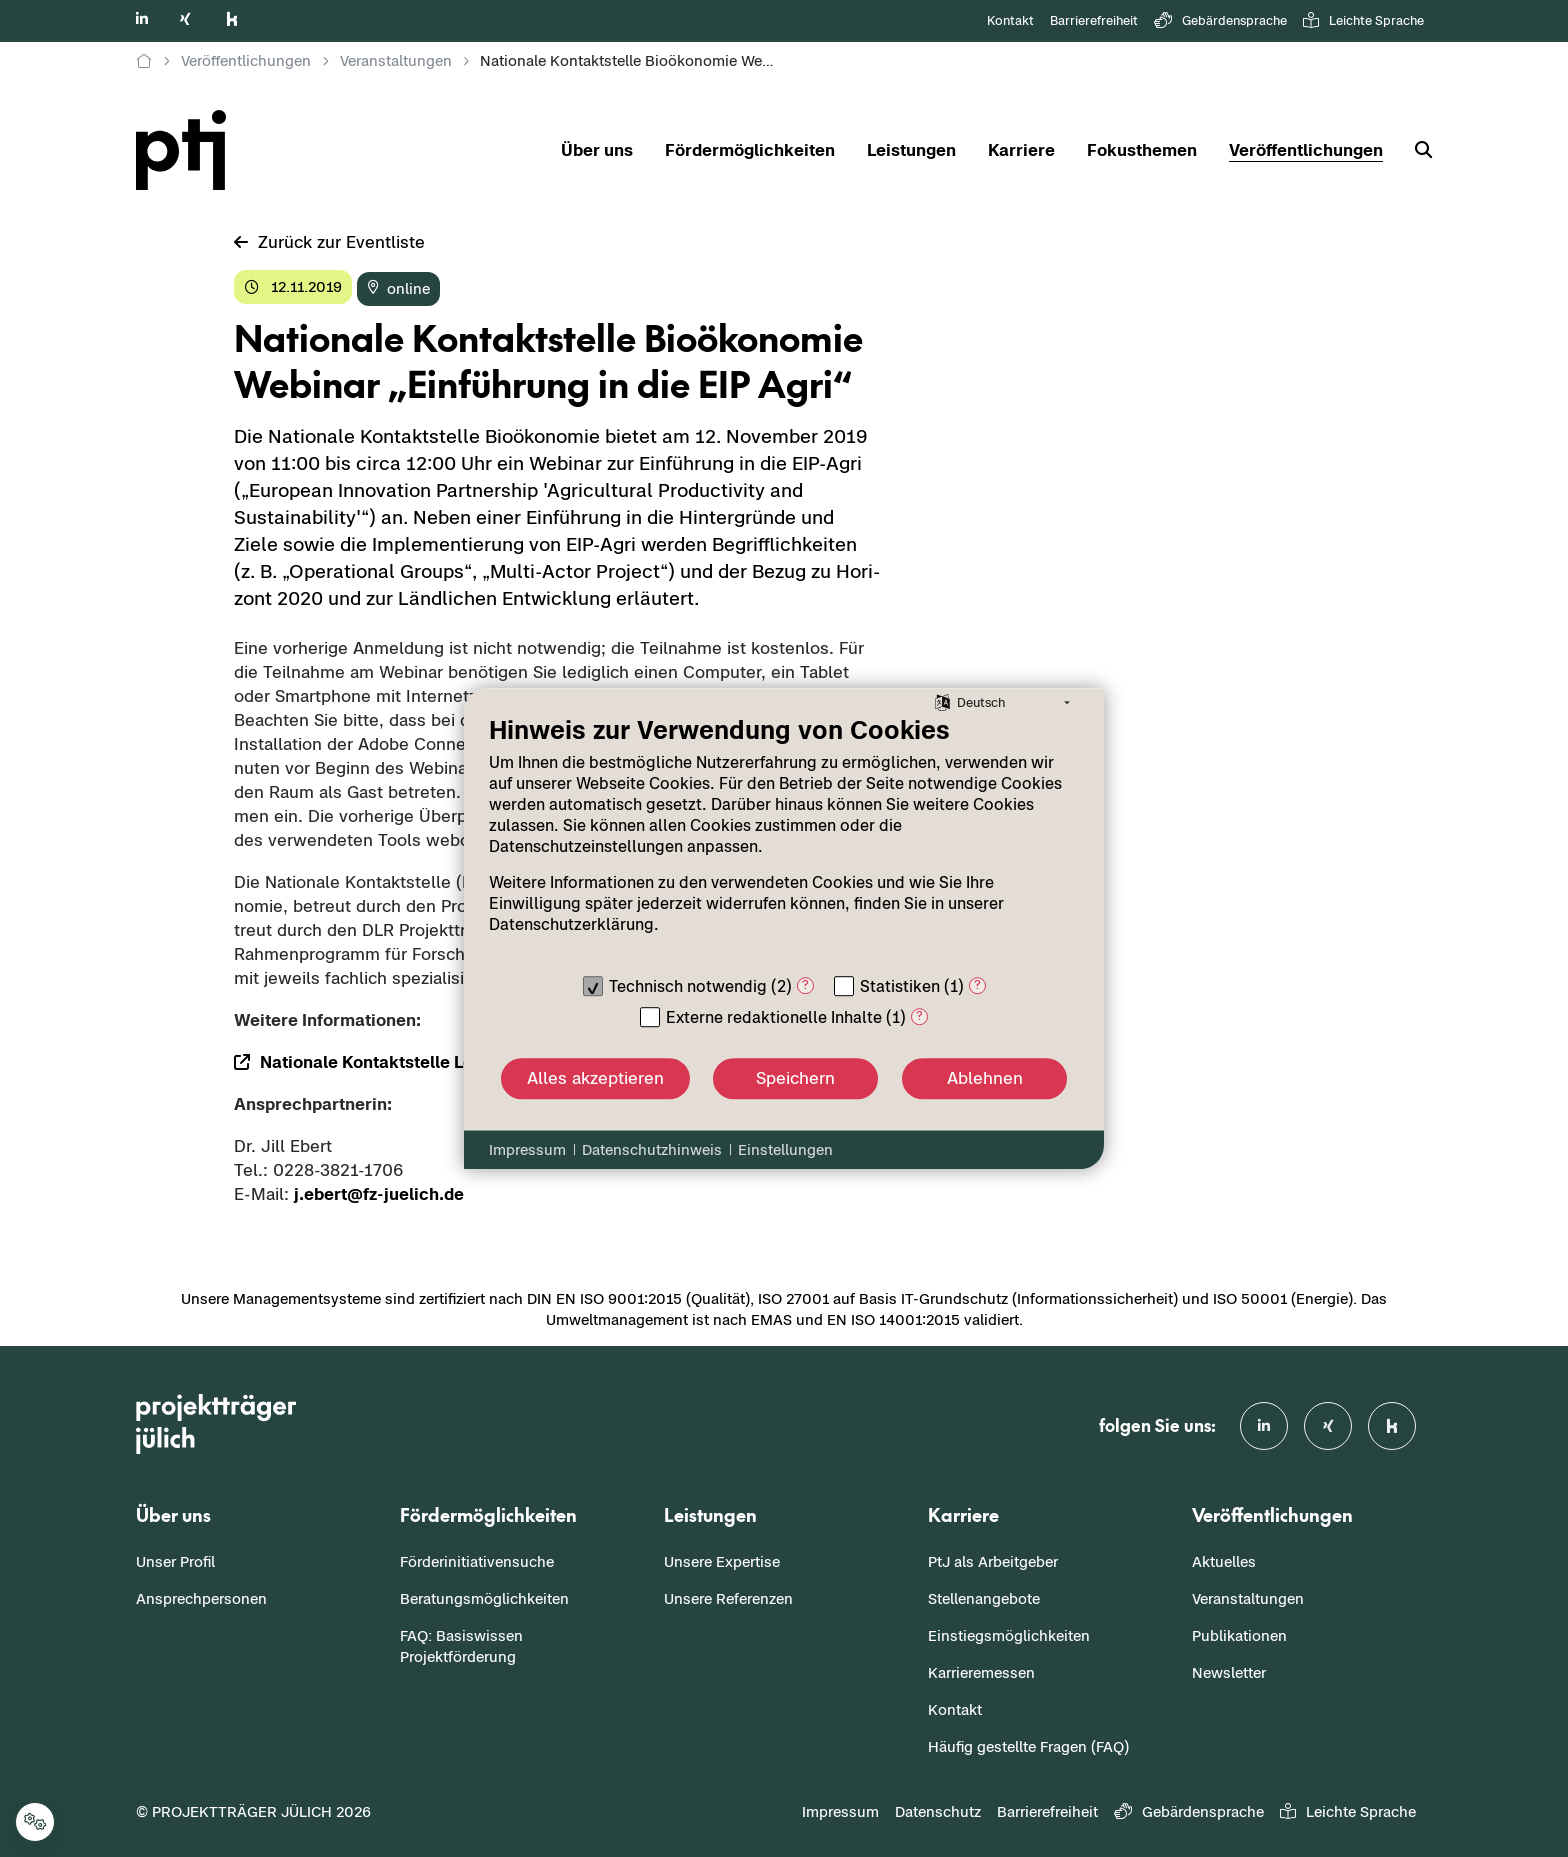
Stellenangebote (984, 1598)
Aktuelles (1224, 1561)
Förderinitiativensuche (477, 1561)
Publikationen (1239, 1635)
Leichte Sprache (1363, 21)
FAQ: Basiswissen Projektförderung (461, 1646)
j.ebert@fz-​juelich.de (379, 1194)
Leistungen (911, 150)
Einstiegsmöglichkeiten (1009, 1635)
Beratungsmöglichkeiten (484, 1598)
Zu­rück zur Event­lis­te (329, 242)
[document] (784, 839)
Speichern (795, 1078)
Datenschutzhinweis (652, 1149)
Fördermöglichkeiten (750, 150)
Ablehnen (985, 1078)
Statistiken (900, 986)
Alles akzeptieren (595, 1078)
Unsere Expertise (722, 1561)
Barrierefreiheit (1094, 20)
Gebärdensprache (1220, 21)
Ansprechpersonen (201, 1598)
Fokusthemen (1142, 150)
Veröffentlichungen (1306, 150)
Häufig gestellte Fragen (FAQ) (1028, 1746)
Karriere (1021, 150)
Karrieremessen (981, 1672)
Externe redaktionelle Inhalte (774, 1017)
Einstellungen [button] (785, 1149)
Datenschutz (938, 1811)
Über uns (597, 150)
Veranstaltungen (1248, 1598)
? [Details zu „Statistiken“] (977, 984)
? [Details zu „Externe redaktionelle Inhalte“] (919, 1015)
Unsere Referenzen (728, 1598)
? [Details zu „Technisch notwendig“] (805, 984)
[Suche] (1415, 150)
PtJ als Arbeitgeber (993, 1561)
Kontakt (1010, 20)
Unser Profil (175, 1561)
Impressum (840, 1811)
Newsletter (1229, 1672)
